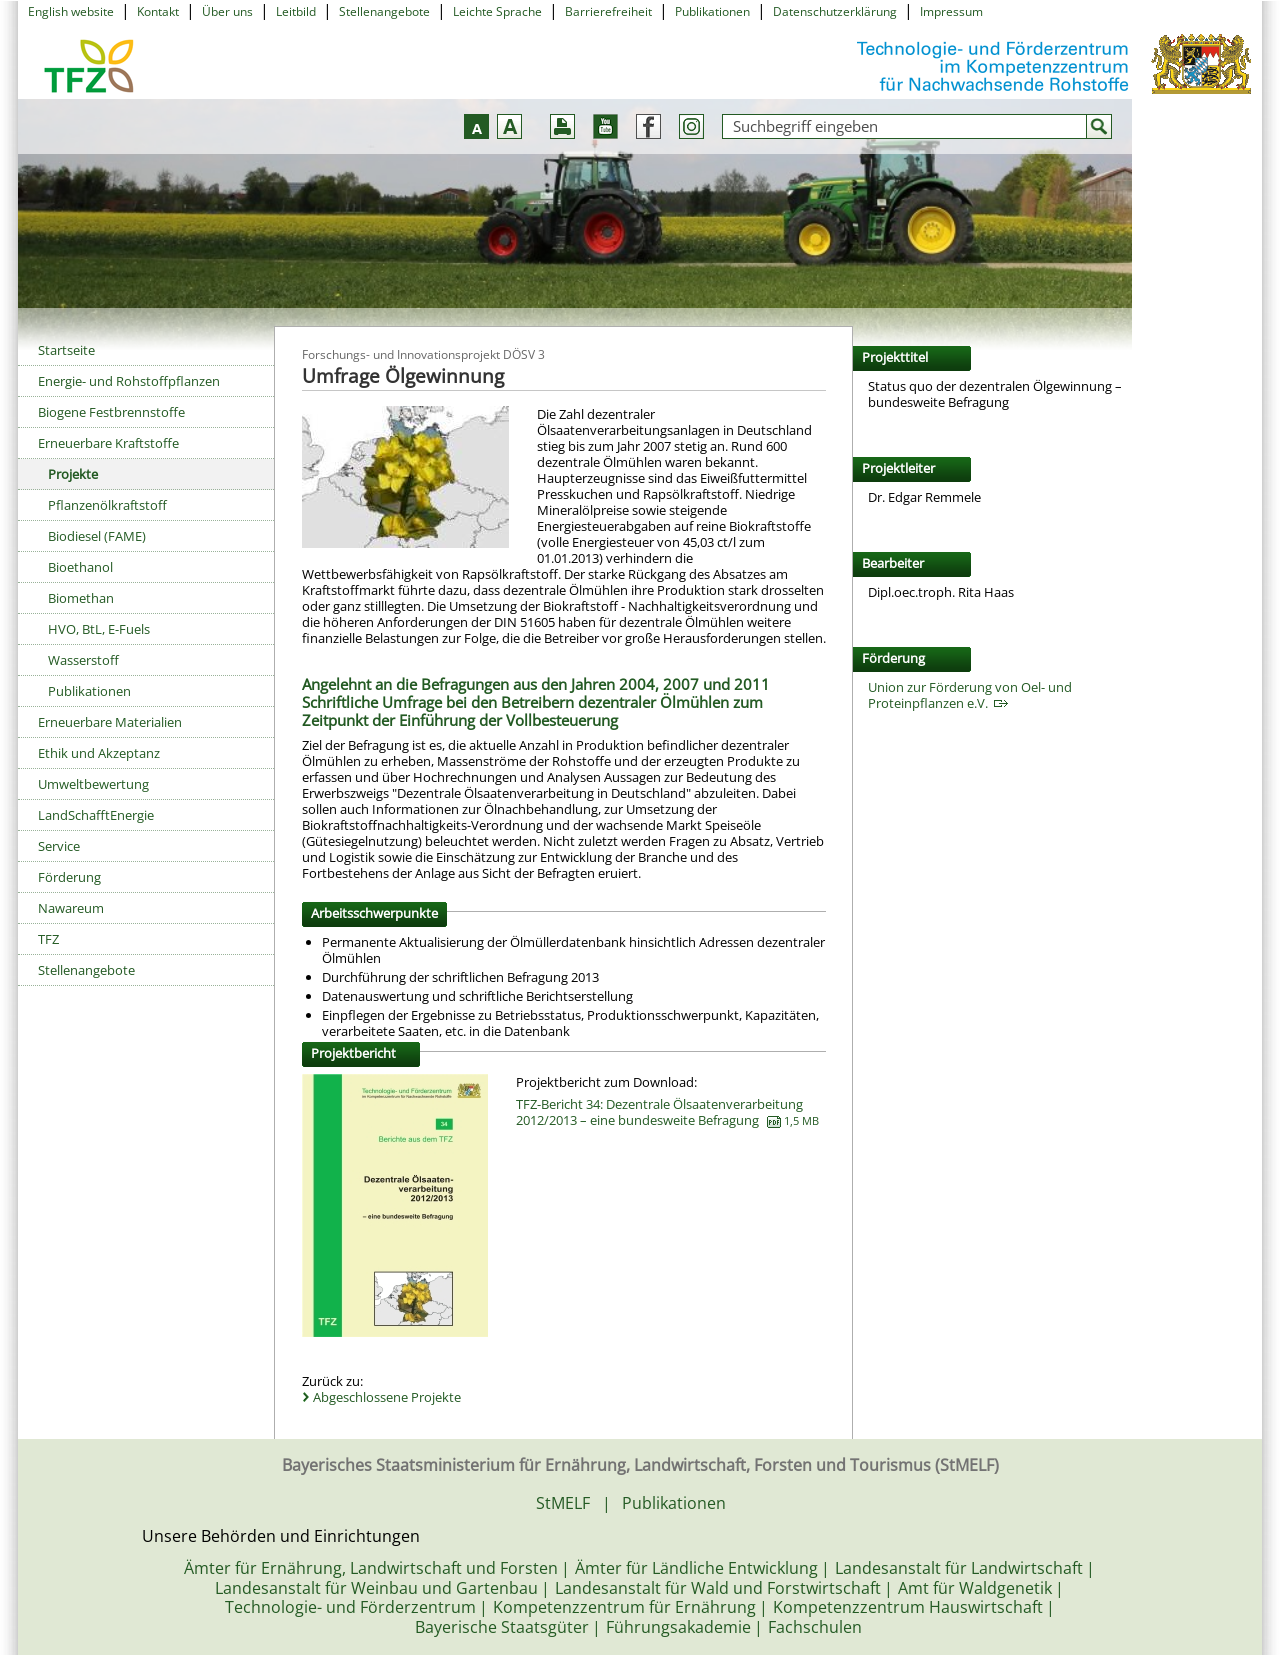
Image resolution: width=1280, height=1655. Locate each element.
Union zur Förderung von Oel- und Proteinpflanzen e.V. (970, 695)
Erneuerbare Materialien (110, 722)
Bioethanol (80, 567)
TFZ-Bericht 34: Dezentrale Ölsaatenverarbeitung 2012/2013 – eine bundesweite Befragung (667, 1112)
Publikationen (712, 11)
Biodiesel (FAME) (97, 536)
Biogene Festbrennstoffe (111, 412)
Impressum (951, 11)
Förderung (69, 877)
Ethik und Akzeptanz (99, 753)
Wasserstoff (83, 660)
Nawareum (71, 908)
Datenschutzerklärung (835, 11)
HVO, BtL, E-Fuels (99, 629)
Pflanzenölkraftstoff (107, 505)
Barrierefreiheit (608, 11)
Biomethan (81, 598)
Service (59, 846)
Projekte (73, 474)
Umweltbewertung (93, 784)
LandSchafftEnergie (96, 815)
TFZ (48, 939)
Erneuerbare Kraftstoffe (108, 443)
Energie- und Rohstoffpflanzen (129, 381)
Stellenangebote (384, 11)
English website (71, 11)
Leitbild (296, 11)
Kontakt (158, 11)
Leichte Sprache (497, 11)
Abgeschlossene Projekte (387, 1397)
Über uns (227, 11)
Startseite (66, 350)
